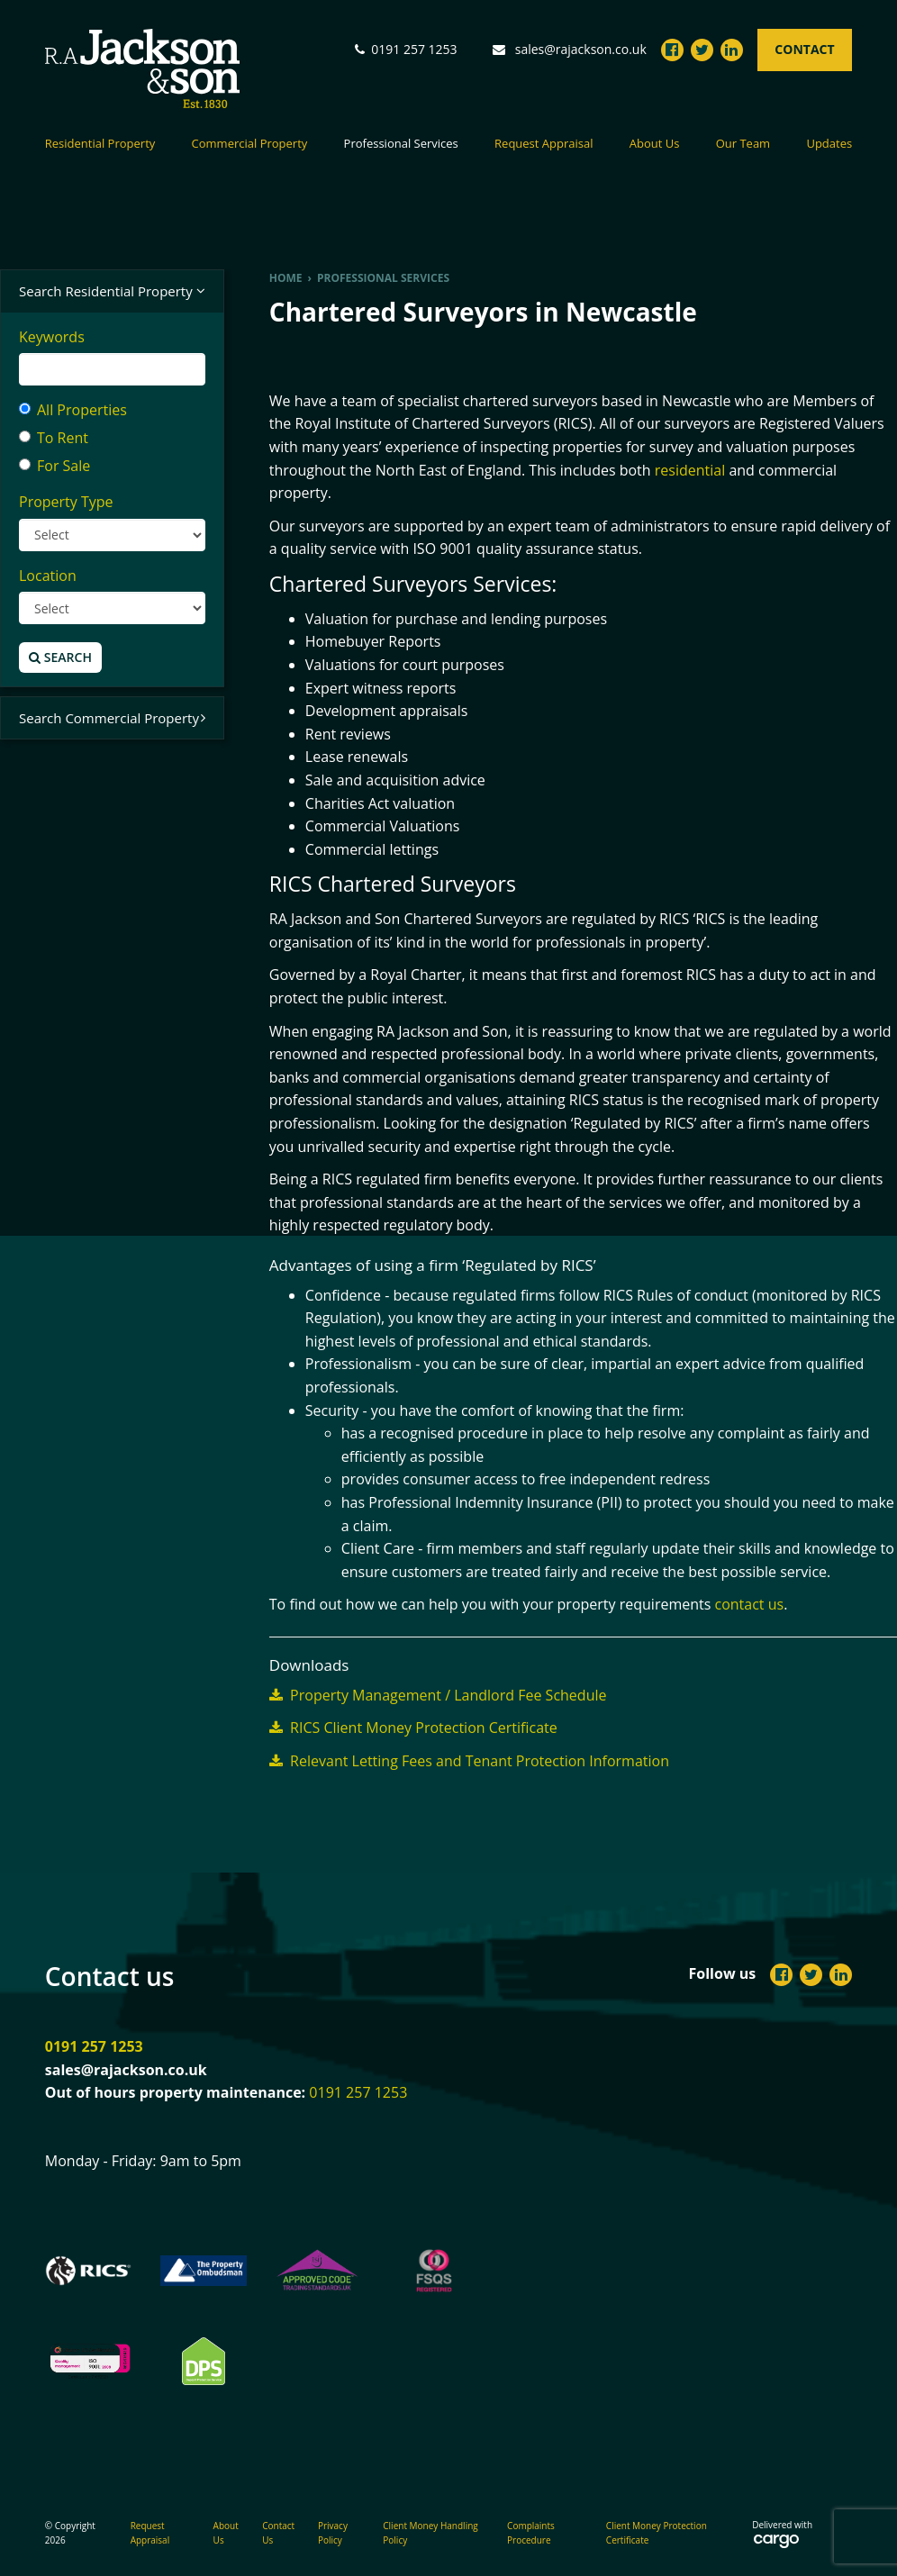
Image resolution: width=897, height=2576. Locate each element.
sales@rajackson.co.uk (581, 49)
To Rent (53, 438)
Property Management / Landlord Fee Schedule (438, 1695)
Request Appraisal (543, 144)
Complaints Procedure (531, 2532)
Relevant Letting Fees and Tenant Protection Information (469, 1761)
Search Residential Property (112, 291)
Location (48, 575)
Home (286, 278)
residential (690, 470)
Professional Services (401, 144)
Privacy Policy (333, 2532)
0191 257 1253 (94, 2046)
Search (60, 657)
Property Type (66, 502)
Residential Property (100, 144)
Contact (804, 49)
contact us (749, 1604)
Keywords (52, 337)
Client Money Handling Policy (430, 2532)
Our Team (743, 144)
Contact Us (278, 2532)
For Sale (54, 466)
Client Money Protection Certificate (656, 2532)
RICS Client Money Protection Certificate (413, 1727)
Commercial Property (250, 144)
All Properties (73, 410)
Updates (829, 144)
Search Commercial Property (112, 718)
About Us (655, 144)
